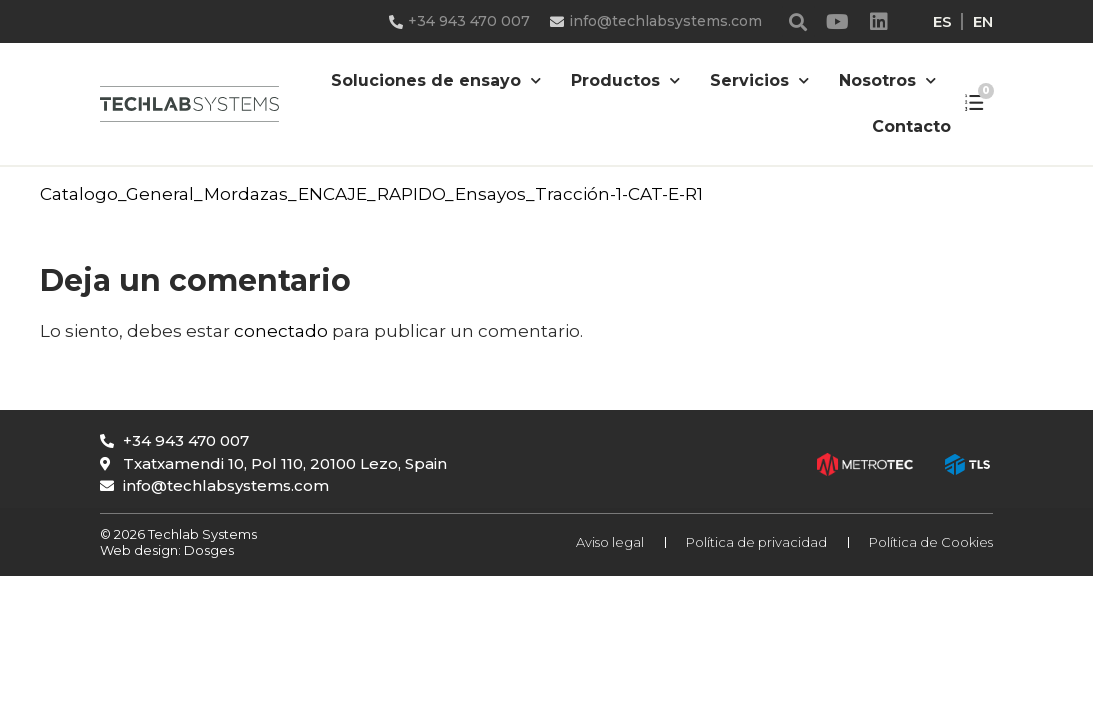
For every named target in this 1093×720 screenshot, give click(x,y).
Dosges (207, 550)
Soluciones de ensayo (436, 80)
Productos (625, 80)
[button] (798, 21)
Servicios (759, 80)
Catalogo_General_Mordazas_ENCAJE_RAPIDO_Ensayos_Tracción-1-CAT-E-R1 (371, 194)
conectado (281, 331)
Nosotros (887, 80)
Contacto (911, 126)
